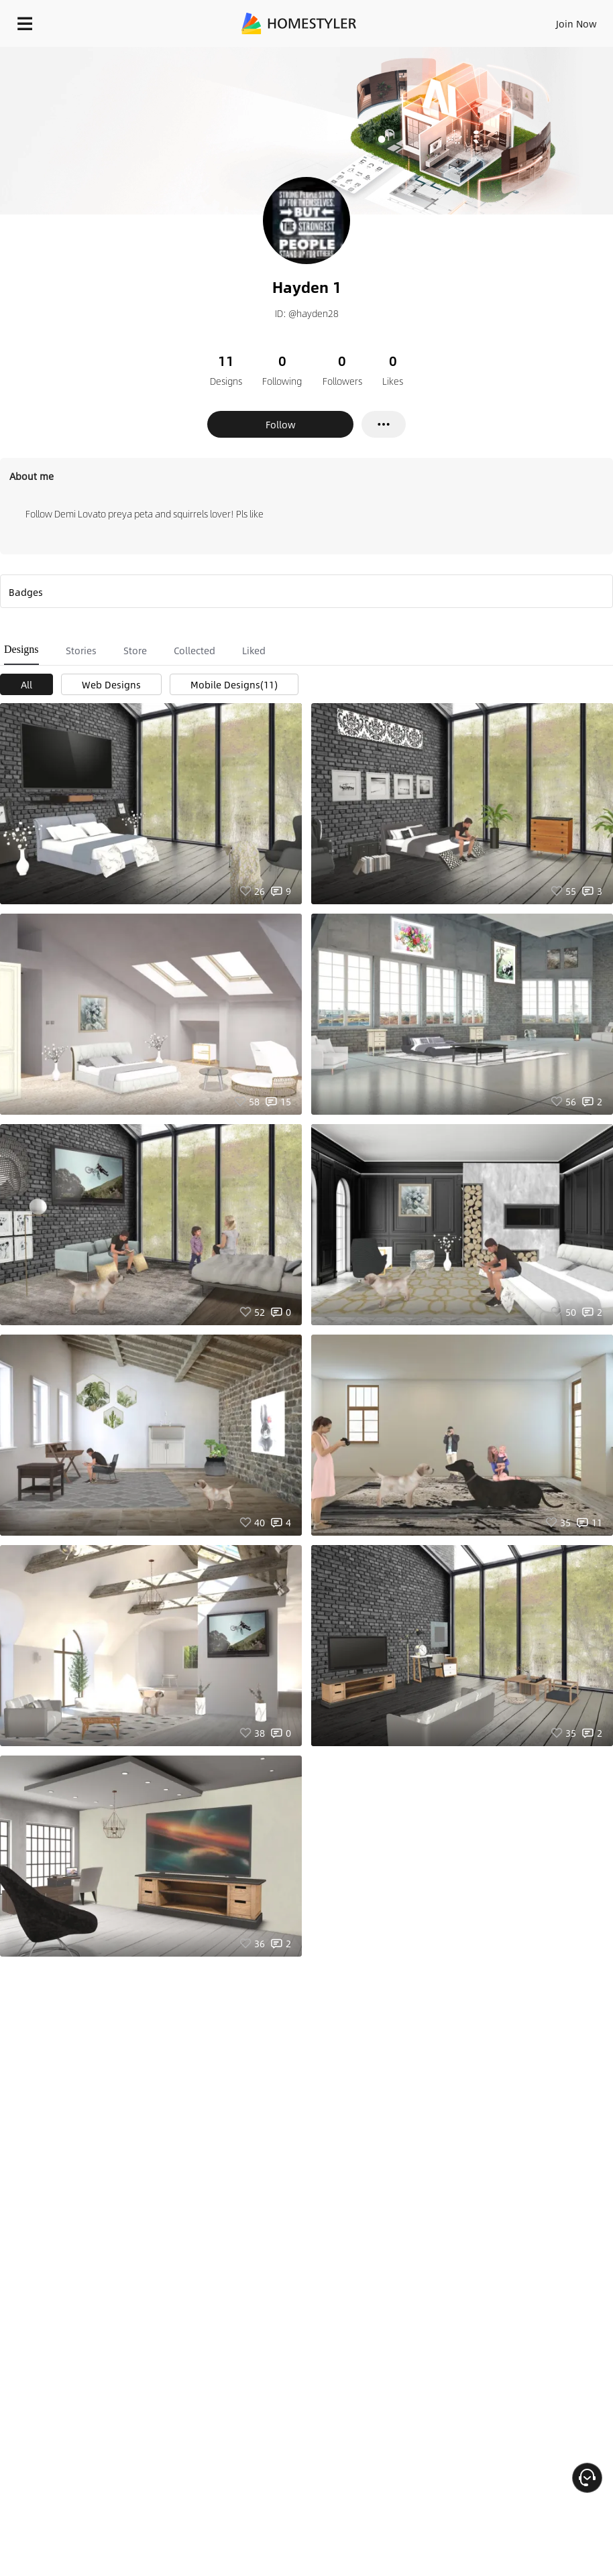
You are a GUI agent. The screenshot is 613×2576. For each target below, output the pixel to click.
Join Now (576, 23)
